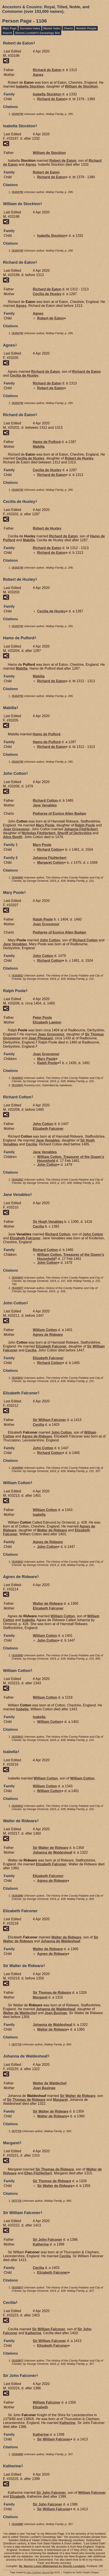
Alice (12, 837)
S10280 (17, 877)
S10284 (17, 1467)
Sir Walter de (50, 1848)
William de (81, 86)
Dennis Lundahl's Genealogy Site (37, 32)
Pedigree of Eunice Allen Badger (59, 813)
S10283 (17, 1277)
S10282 (17, 1179)
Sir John (47, 2239)
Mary (45, 825)
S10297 (17, 1288)
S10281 (17, 975)
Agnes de (48, 1334)
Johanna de (52, 1852)
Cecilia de (47, 294)
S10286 (17, 1895)
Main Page (10, 28)
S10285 (17, 1655)
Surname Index (30, 28)
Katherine (41, 2244)
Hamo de (47, 442)
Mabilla (39, 446)
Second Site (48, 2572)
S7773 (17, 2044)
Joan (16, 829)
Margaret (50, 862)
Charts (68, 28)
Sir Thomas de (52, 1992)
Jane (45, 805)
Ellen (38, 2173)
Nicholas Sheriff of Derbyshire (56, 833)
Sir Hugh (48, 1221)
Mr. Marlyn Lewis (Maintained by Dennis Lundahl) (52, 2566)
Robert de (62, 160)
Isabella (30, 86)
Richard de (47, 70)
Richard (45, 800)
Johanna (81, 829)
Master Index (52, 28)
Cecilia (31, 1144)
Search (7, 32)
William (45, 1330)
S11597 (17, 1085)
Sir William (49, 1420)
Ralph (85, 825)
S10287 (17, 2287)
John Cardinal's (33, 2572)
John (50, 940)
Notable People (86, 28)
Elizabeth (47, 1022)
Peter (42, 1017)
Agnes (38, 75)
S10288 (17, 2454)
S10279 (17, 114)
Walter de (52, 1530)
